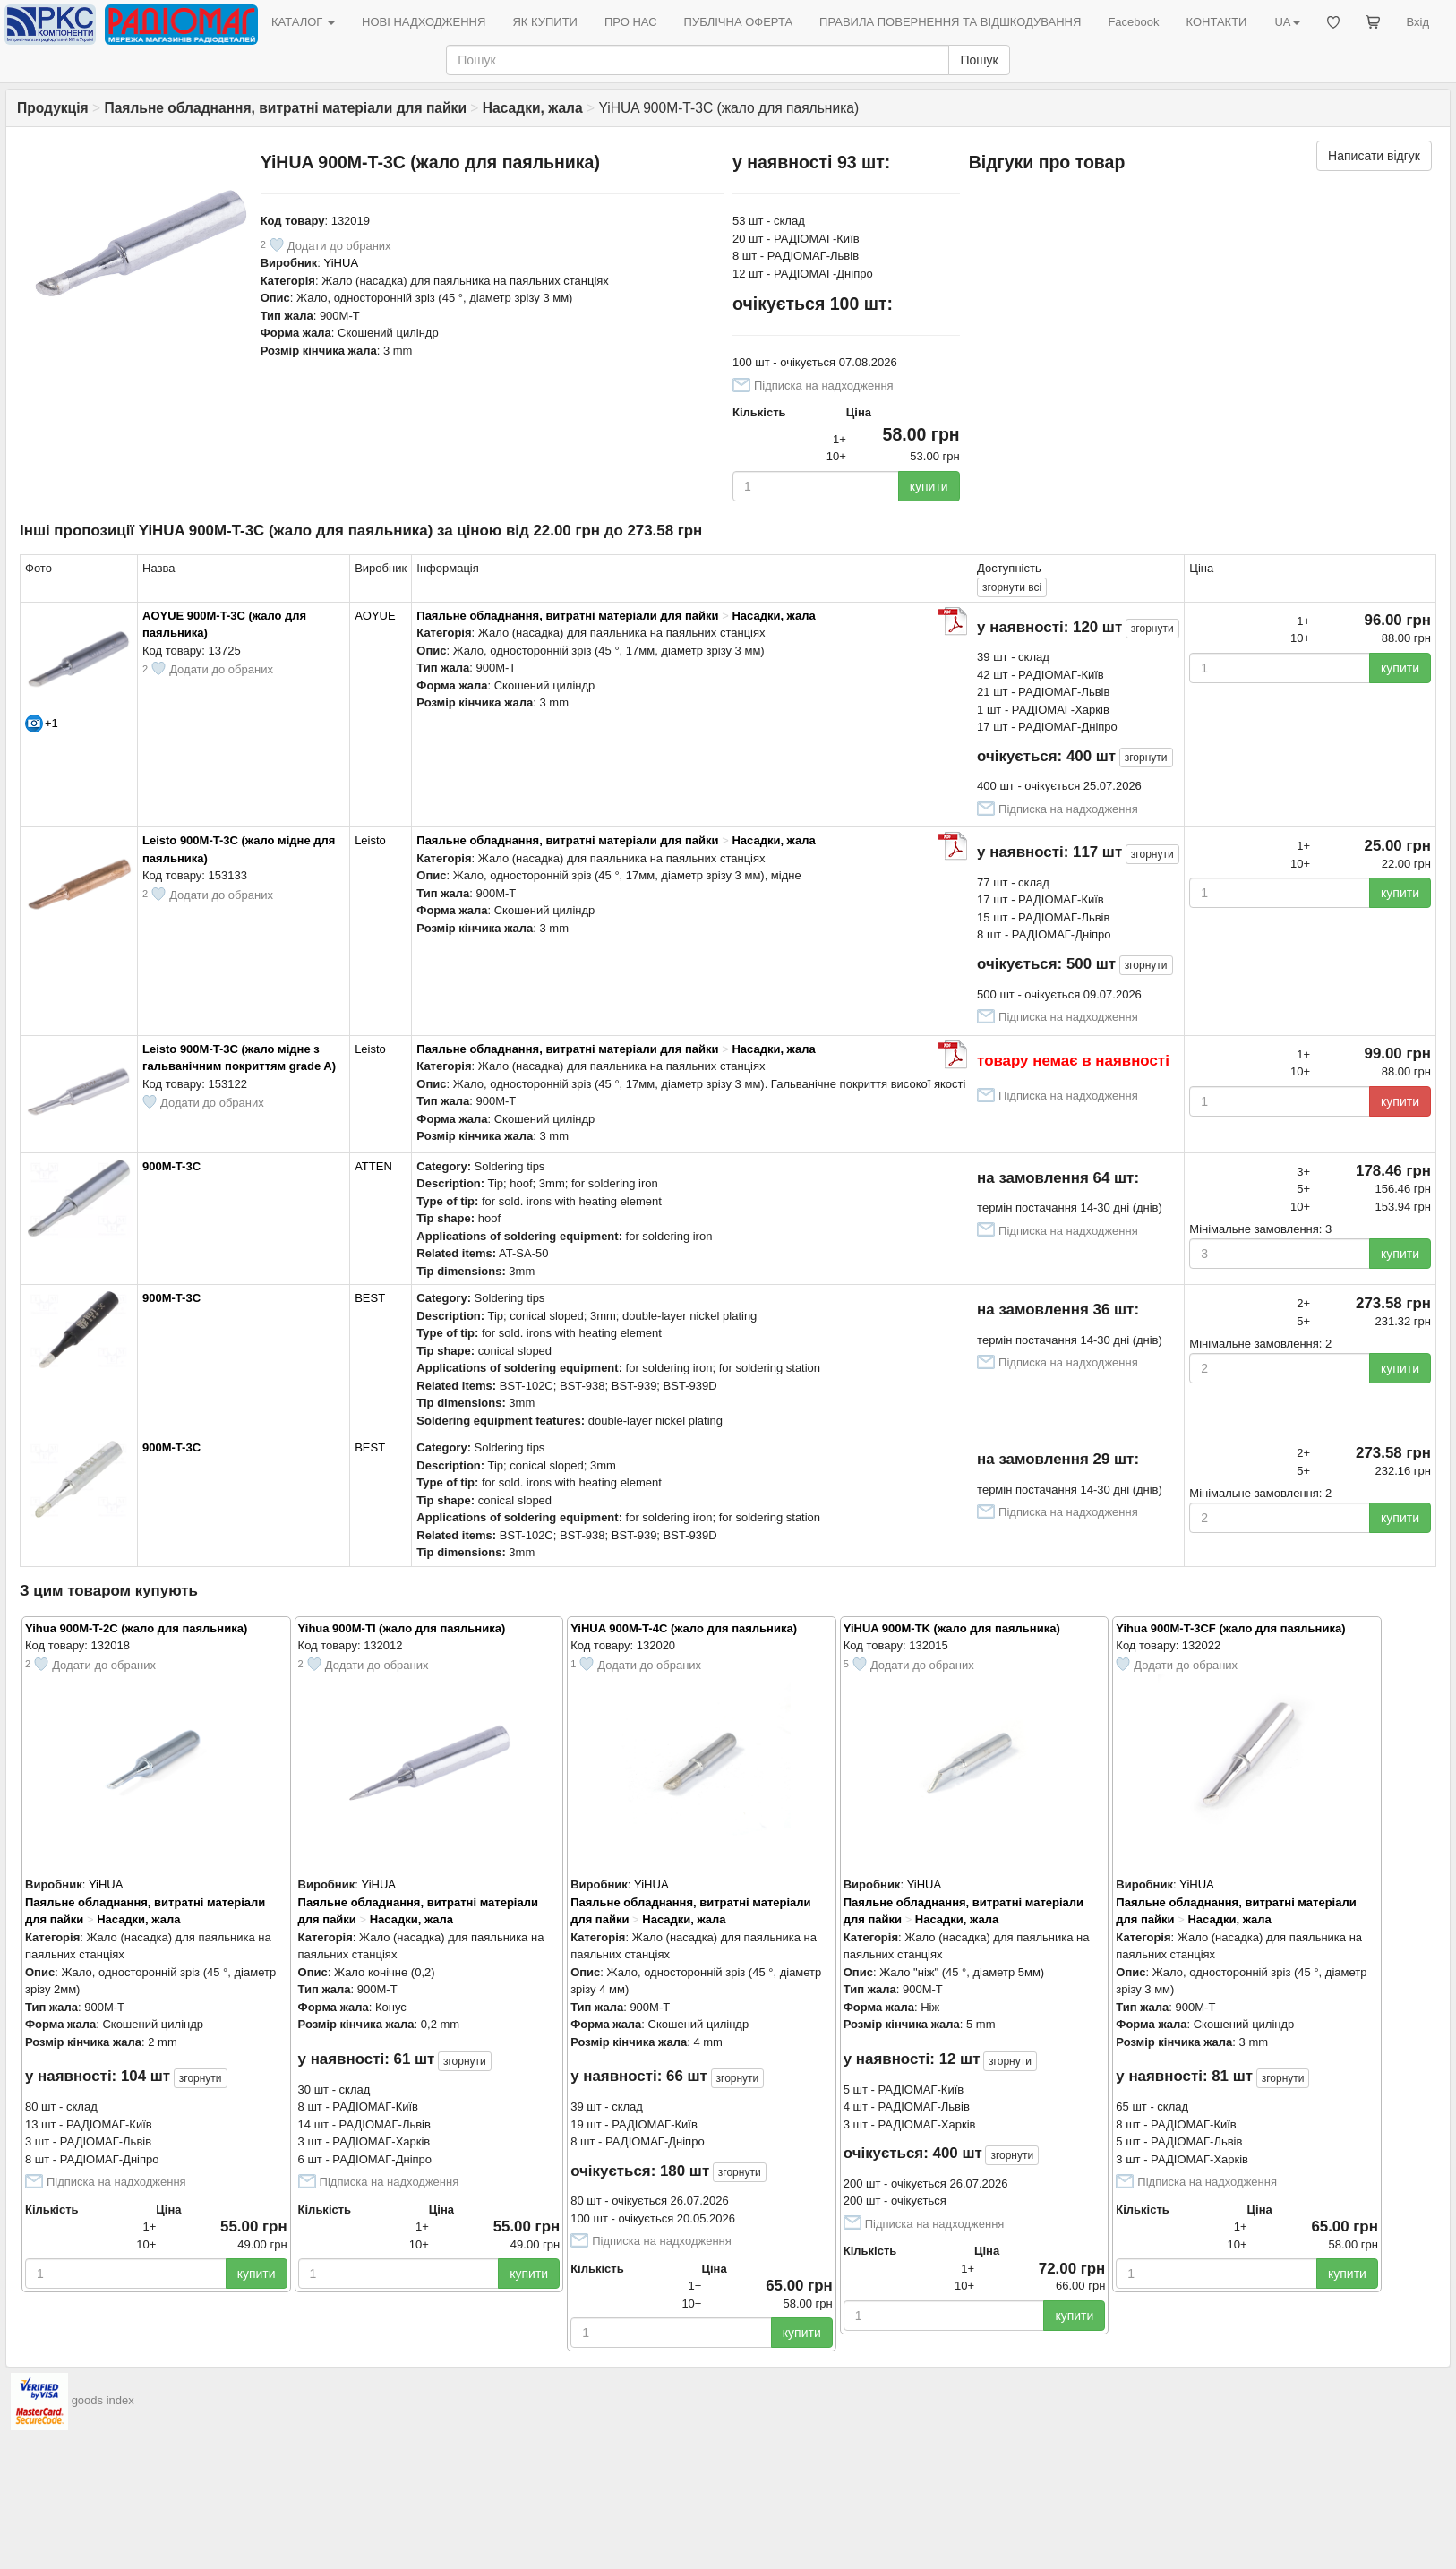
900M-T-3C (171, 1166)
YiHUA (341, 263)
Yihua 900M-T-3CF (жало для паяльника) (1230, 1628)
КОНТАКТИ (1216, 22)
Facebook (1133, 22)
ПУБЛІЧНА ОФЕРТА (738, 22)
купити (929, 486)
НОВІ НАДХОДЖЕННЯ (423, 22)
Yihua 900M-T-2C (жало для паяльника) (136, 1628)
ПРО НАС (630, 22)
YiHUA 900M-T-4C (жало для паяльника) (683, 1628)
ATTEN (373, 1166)
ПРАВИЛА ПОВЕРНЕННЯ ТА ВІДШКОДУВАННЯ (950, 22)
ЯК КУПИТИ (545, 22)
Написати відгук (1374, 156)
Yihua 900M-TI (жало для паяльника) (402, 1628)
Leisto (370, 840)
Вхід (1418, 22)
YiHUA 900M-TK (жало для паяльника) (952, 1628)
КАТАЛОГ (303, 22)
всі (1011, 587)
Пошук (979, 60)
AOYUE (375, 615)
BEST (370, 1298)
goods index (103, 2401)
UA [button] (1286, 22)
